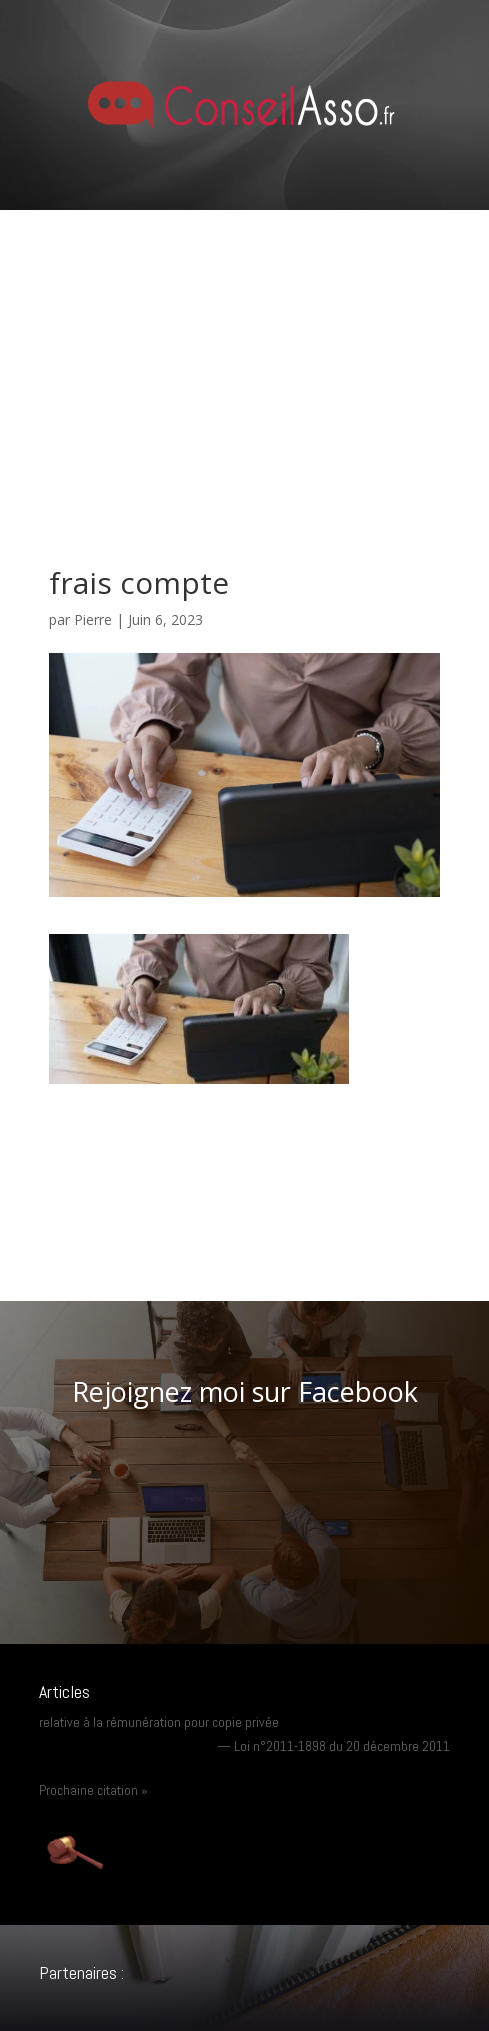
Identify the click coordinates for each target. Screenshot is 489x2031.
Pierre (93, 619)
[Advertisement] (244, 360)
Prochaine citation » (93, 1790)
